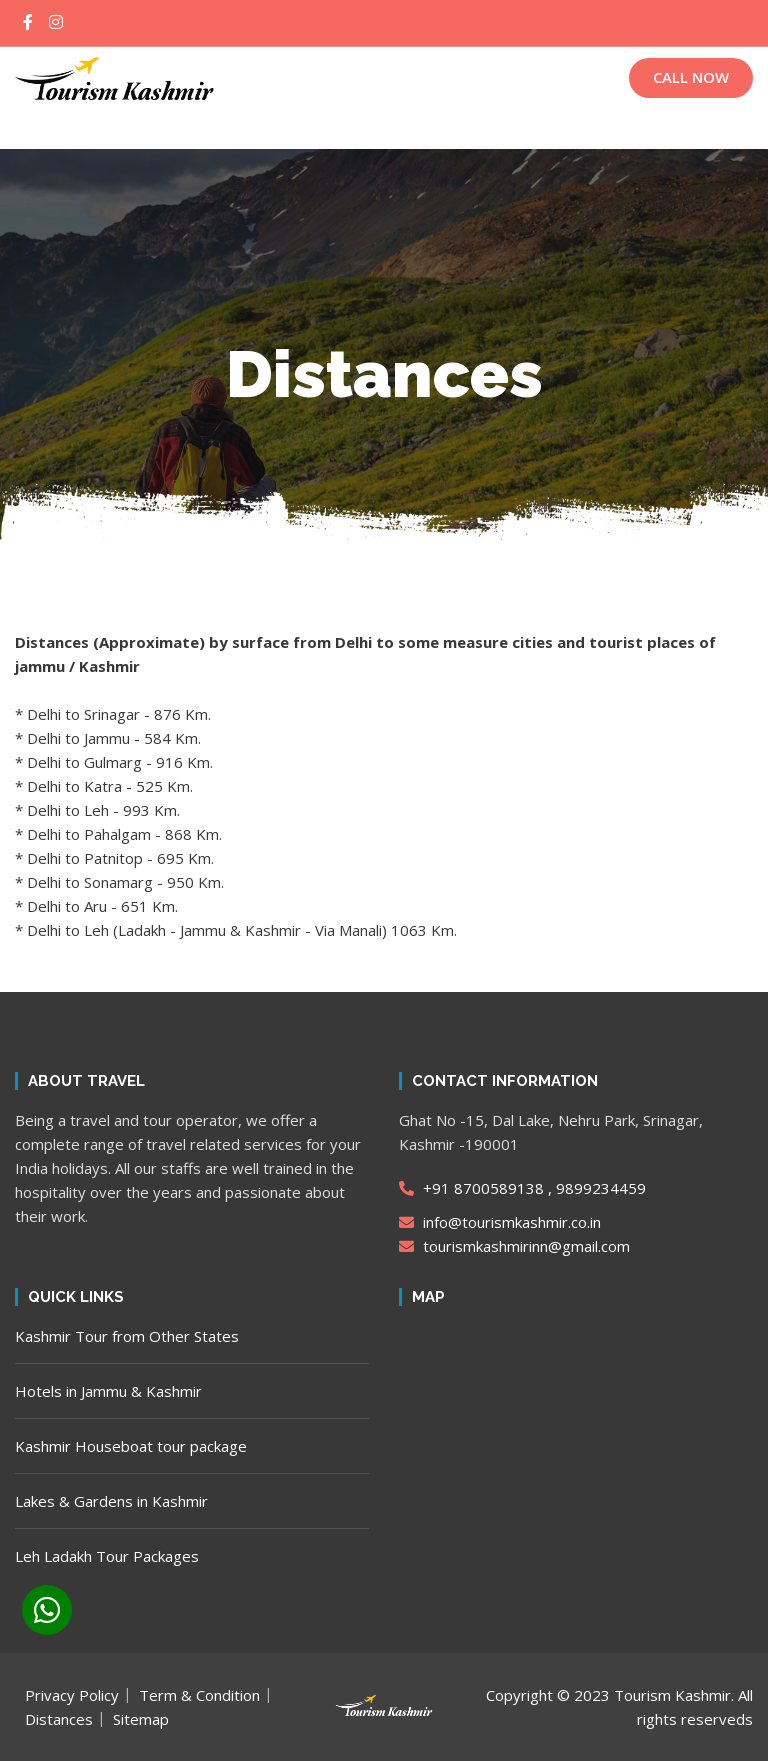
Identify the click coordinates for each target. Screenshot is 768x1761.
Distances (59, 1719)
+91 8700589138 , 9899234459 (522, 1188)
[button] (384, 129)
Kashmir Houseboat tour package (131, 1446)
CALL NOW (691, 77)
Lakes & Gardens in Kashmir (111, 1501)
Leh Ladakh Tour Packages (107, 1556)
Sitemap (141, 1719)
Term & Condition (199, 1695)
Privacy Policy (72, 1695)
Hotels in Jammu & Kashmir (108, 1391)
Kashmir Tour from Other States (127, 1336)
